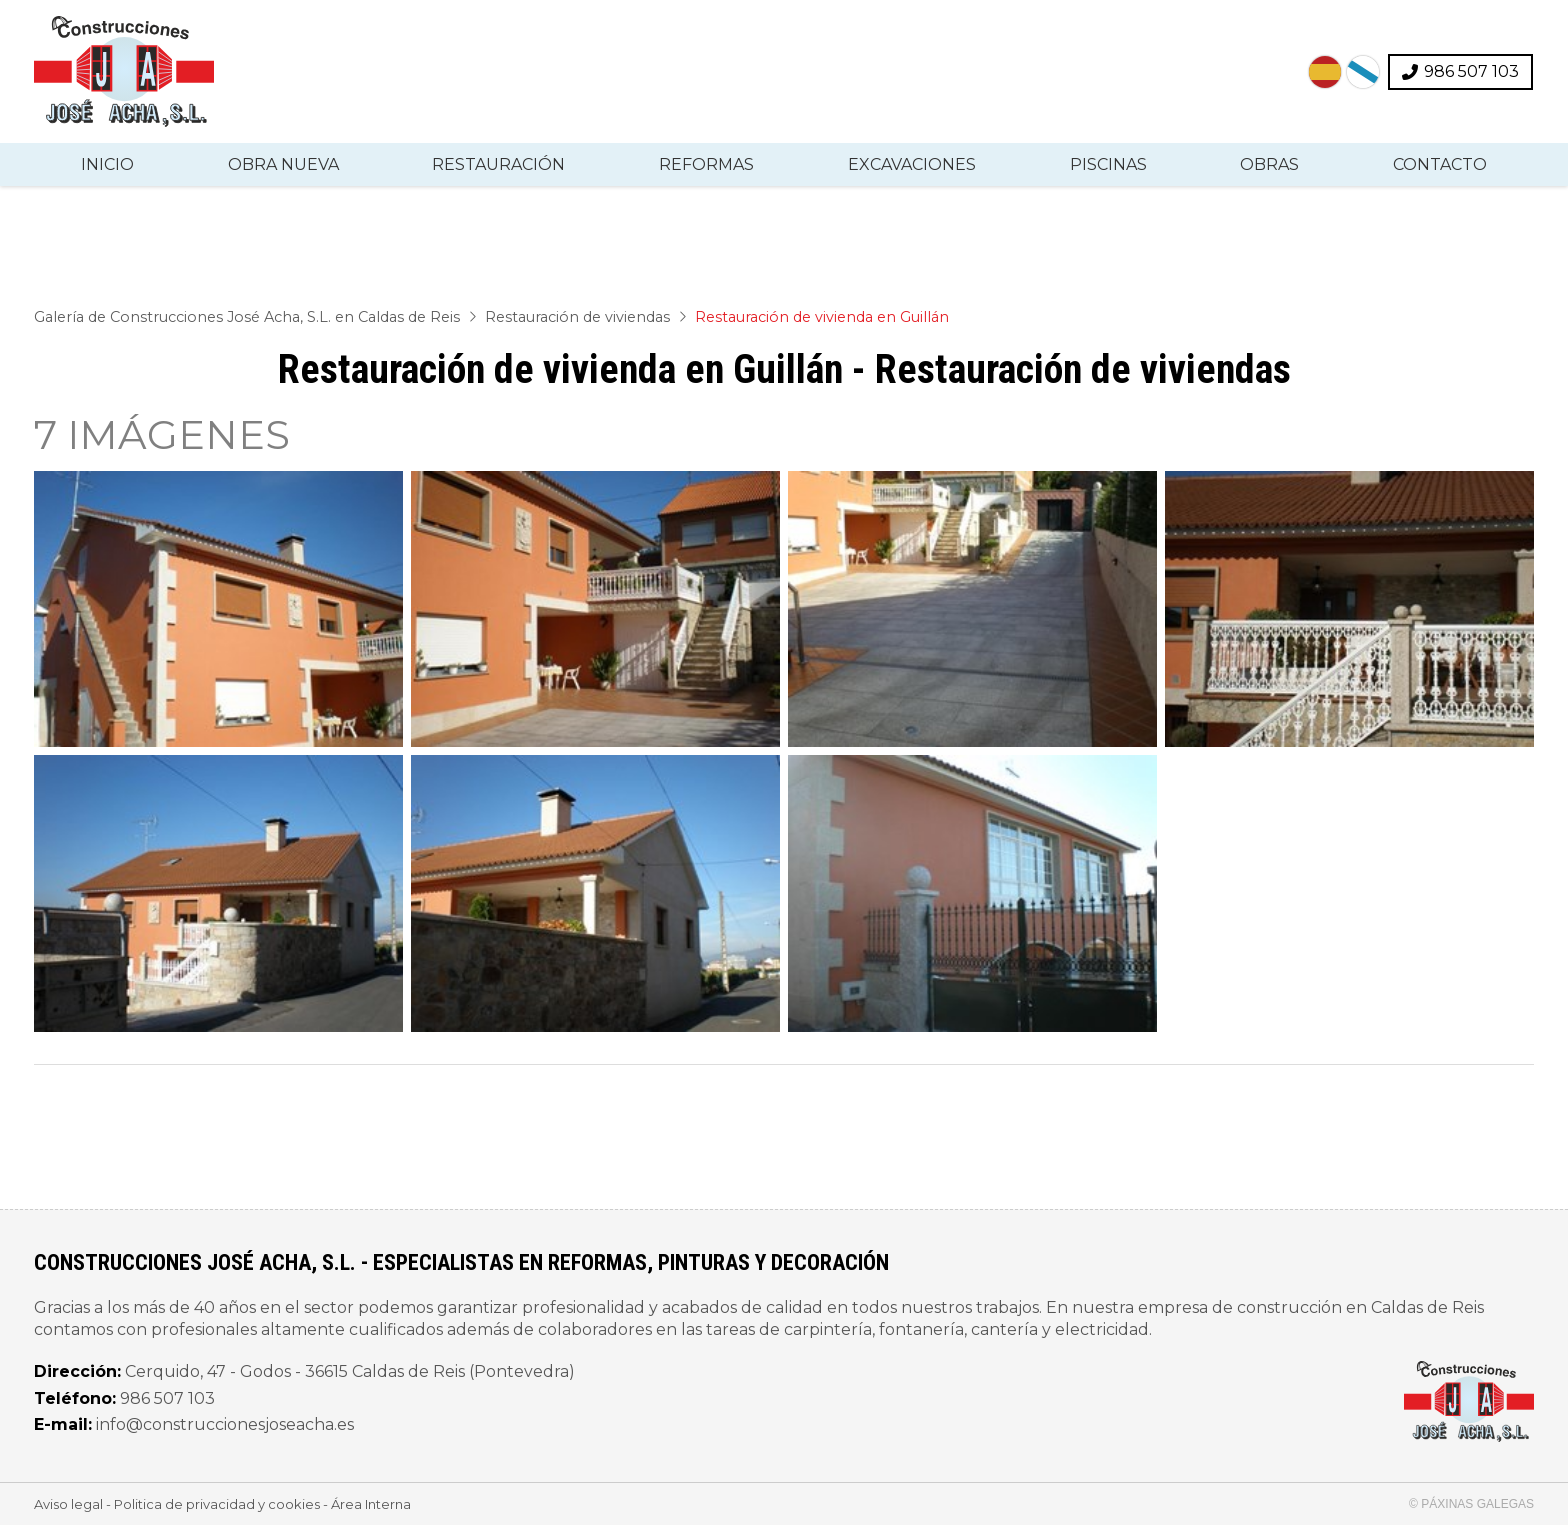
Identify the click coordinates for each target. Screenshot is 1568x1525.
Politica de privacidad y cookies (217, 1504)
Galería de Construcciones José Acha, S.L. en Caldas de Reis (247, 317)
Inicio (107, 164)
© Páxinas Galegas (1471, 1504)
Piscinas (1108, 164)
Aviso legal (68, 1504)
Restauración (498, 164)
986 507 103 (167, 1398)
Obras (1269, 164)
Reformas (706, 164)
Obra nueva (283, 164)
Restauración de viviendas (577, 317)
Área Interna (371, 1504)
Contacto (1440, 164)
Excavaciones (912, 164)
